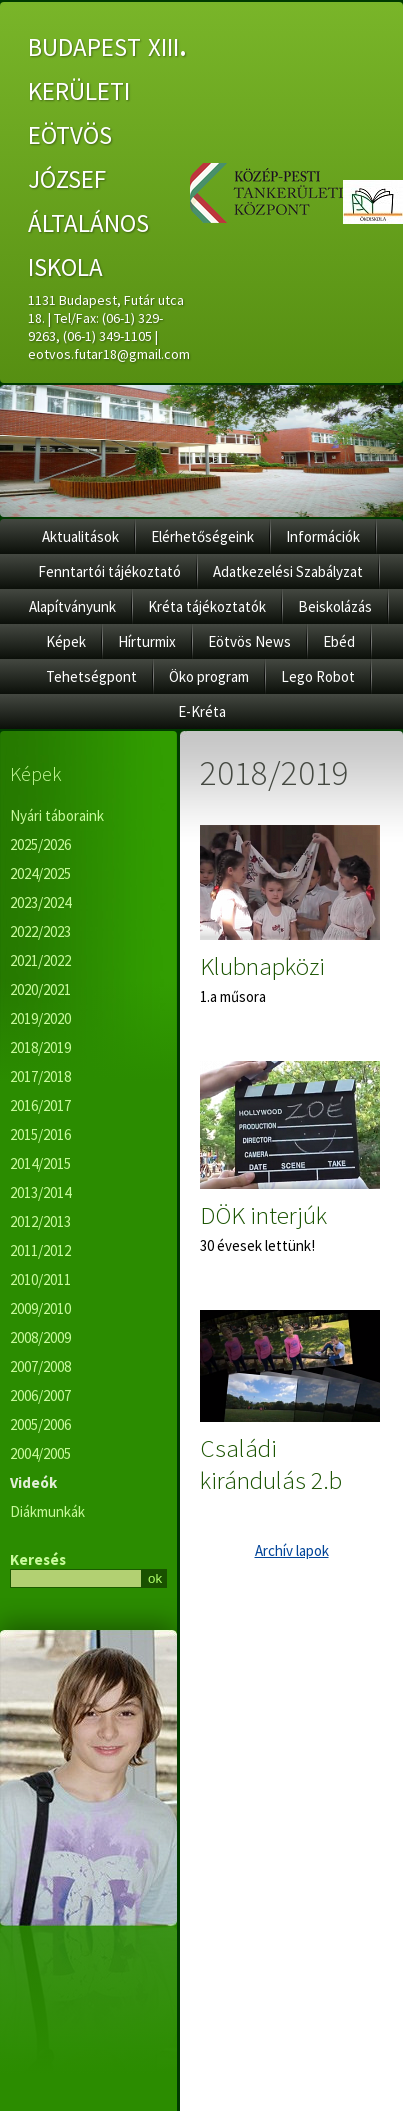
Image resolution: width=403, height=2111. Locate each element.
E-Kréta (202, 711)
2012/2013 (40, 1221)
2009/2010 (40, 1308)
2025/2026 (40, 844)
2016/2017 (40, 1105)
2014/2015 (40, 1163)
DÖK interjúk (263, 1215)
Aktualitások (80, 536)
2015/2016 (40, 1134)
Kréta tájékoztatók (207, 606)
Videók (33, 1482)
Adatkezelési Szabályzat (288, 571)
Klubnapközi (262, 966)
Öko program (209, 676)
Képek (66, 641)
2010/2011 (40, 1279)
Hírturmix (147, 641)
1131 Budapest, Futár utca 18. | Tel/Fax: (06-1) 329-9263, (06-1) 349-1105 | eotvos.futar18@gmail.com (109, 327)
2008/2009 (40, 1337)
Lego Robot (318, 676)
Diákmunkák (47, 1511)
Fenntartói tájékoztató (109, 571)
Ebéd (339, 641)
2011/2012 (40, 1250)
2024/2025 (40, 873)
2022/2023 (40, 931)
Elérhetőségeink (202, 536)
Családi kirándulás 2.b (271, 1464)
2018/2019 (40, 1047)
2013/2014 (40, 1192)
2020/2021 (40, 989)
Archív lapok (292, 1550)
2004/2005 (40, 1453)
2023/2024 (40, 902)
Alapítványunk (72, 606)
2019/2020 (40, 1018)
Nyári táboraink (57, 815)
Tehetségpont (91, 676)
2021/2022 (40, 960)
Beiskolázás (335, 606)
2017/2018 (40, 1076)
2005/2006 (40, 1424)
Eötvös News (249, 641)
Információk (323, 536)
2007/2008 (40, 1366)
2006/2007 (40, 1395)
